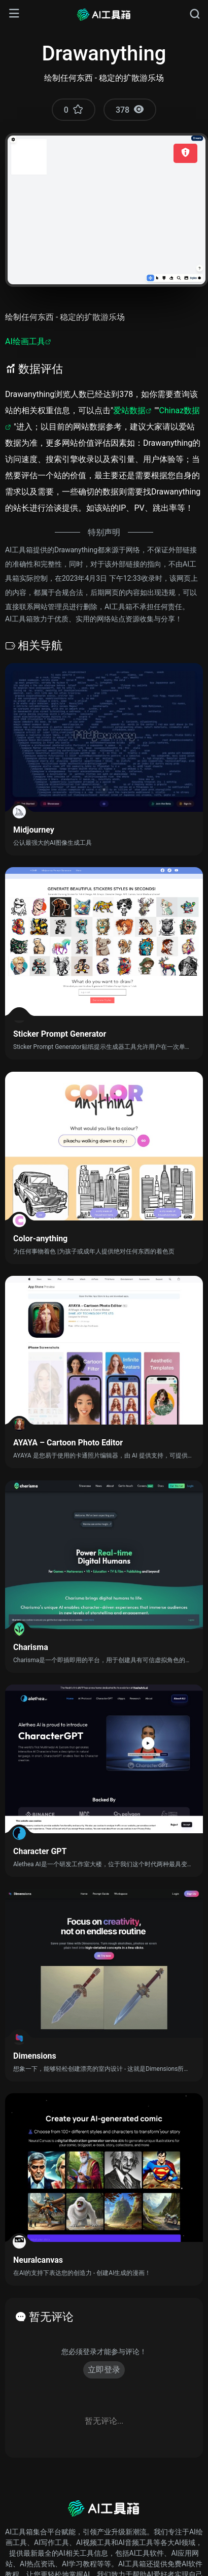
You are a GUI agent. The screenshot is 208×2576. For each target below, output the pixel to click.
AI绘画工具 (25, 341)
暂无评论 (51, 2316)
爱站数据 (129, 410)
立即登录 (104, 2369)
